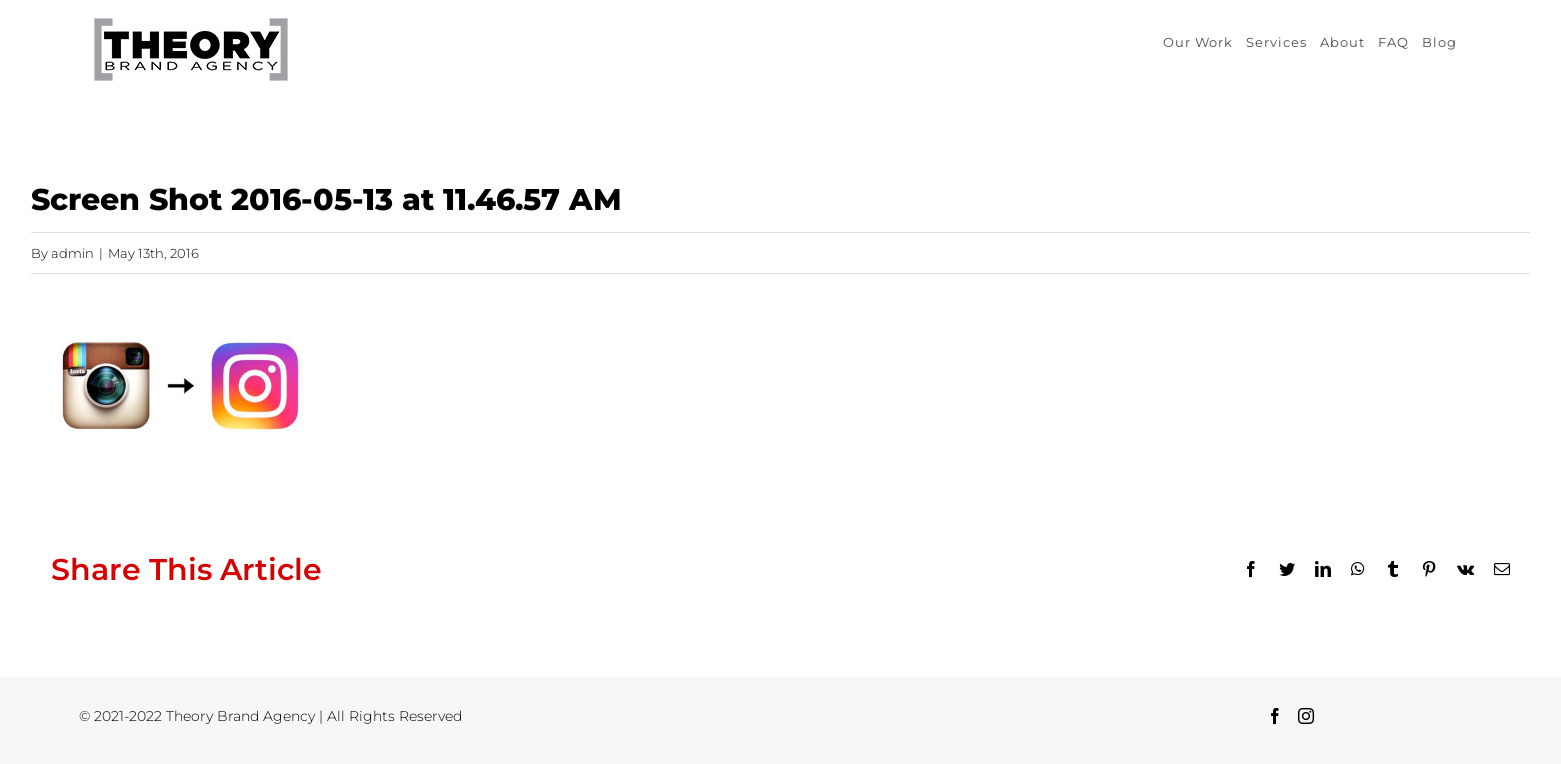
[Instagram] (1306, 716)
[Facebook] (1275, 716)
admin (72, 253)
